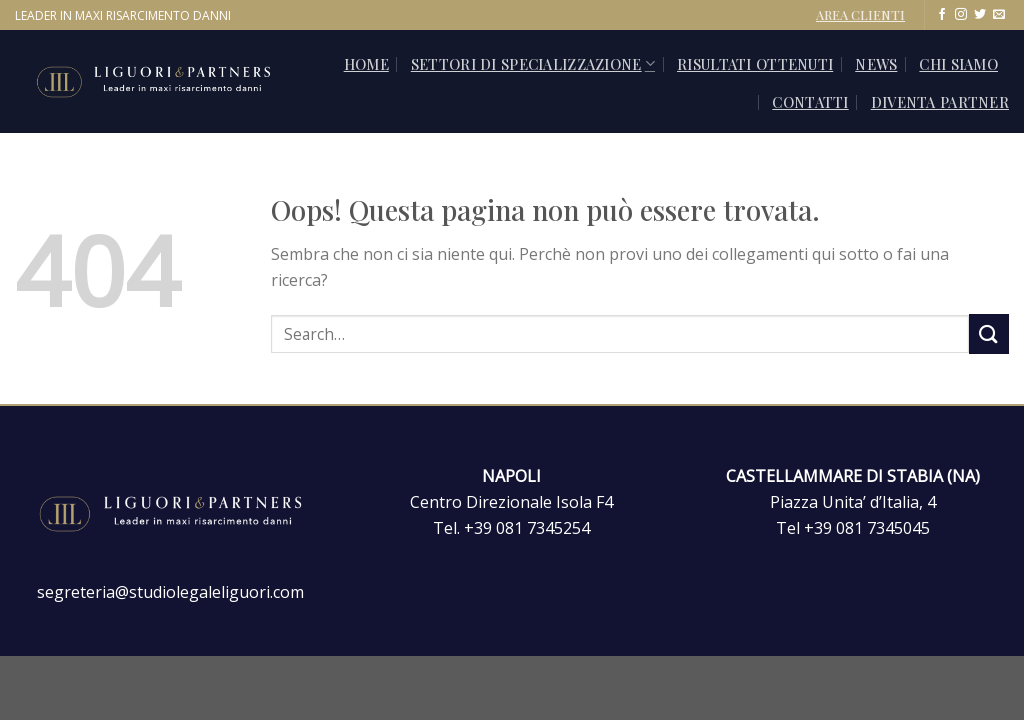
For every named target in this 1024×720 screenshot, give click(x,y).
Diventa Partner (940, 102)
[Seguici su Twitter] (980, 15)
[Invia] (989, 333)
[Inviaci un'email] (999, 15)
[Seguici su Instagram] (961, 15)
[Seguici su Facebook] (942, 15)
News (876, 64)
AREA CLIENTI (860, 14)
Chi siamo (958, 64)
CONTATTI (810, 102)
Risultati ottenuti (755, 64)
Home (366, 64)
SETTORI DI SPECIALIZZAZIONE (533, 64)
